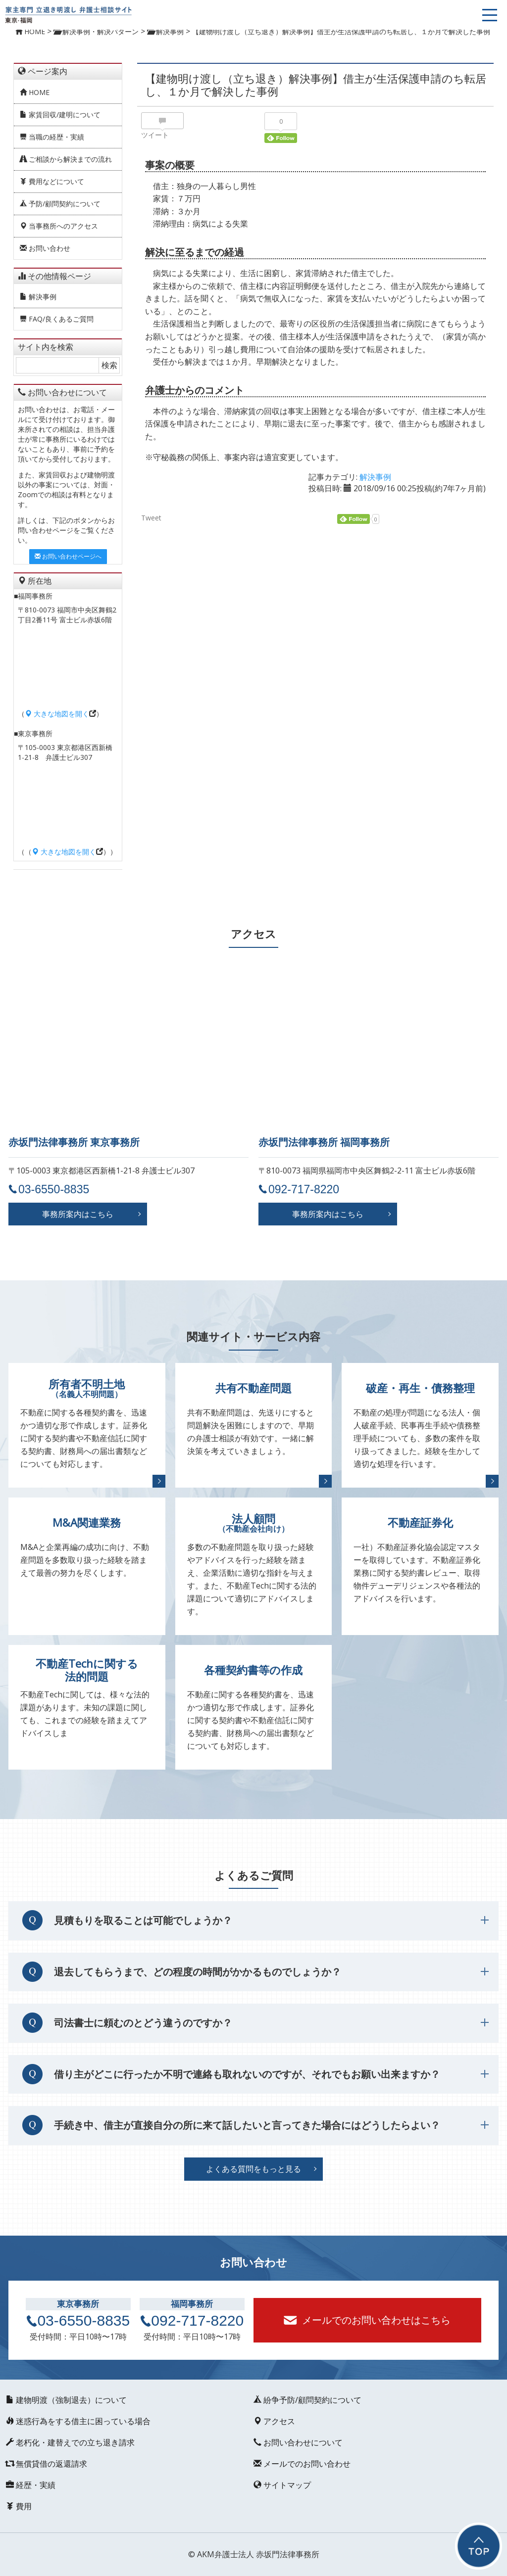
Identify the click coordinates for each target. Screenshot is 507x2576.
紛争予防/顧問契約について (307, 2399)
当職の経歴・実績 (52, 136)
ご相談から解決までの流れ (66, 159)
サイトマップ (282, 2485)
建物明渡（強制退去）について (66, 2399)
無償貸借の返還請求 (46, 2463)
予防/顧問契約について (60, 203)
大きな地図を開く (57, 713)
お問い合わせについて (298, 2442)
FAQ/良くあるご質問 (57, 319)
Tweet (151, 518)
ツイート (155, 135)
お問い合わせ (45, 248)
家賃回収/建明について (60, 114)
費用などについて (52, 181)
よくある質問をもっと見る (253, 2168)
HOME (35, 92)
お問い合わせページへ (68, 556)
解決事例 (38, 296)
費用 (19, 2506)
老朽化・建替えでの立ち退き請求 (70, 2442)
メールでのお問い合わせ (302, 2463)
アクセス (274, 2421)
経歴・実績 (30, 2485)
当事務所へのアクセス (59, 226)
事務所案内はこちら (77, 1214)
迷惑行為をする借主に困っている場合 (78, 2421)
